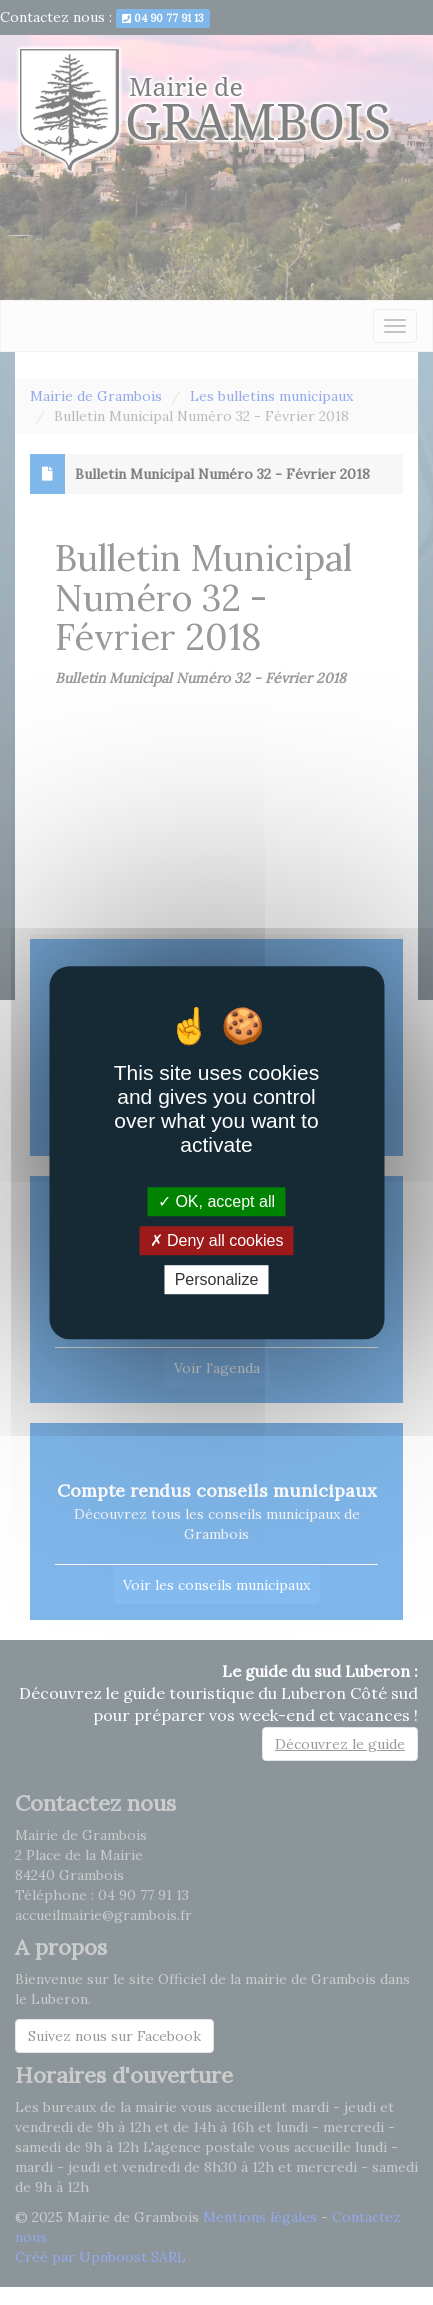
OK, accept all (216, 1201)
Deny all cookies (217, 1240)
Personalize (217, 1279)
